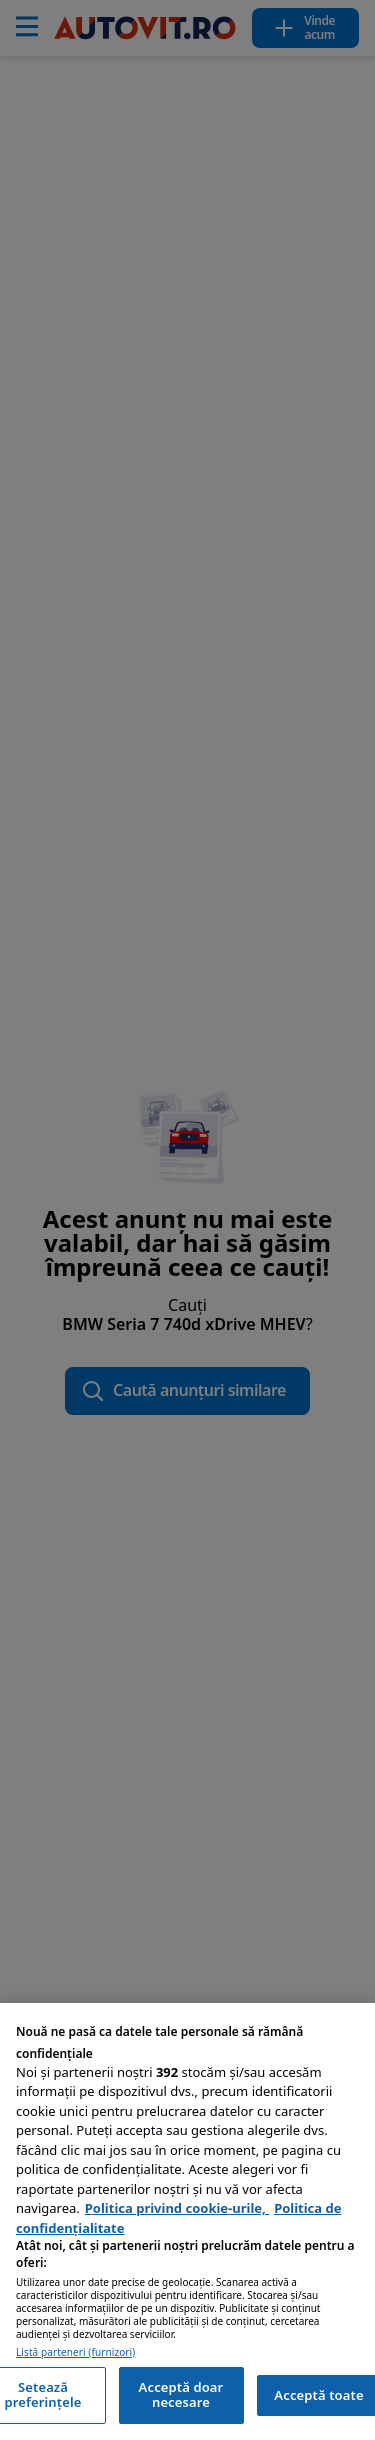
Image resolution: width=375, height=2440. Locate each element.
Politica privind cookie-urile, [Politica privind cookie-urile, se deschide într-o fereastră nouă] (177, 2208)
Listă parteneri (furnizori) (75, 2352)
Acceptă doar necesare (181, 2395)
